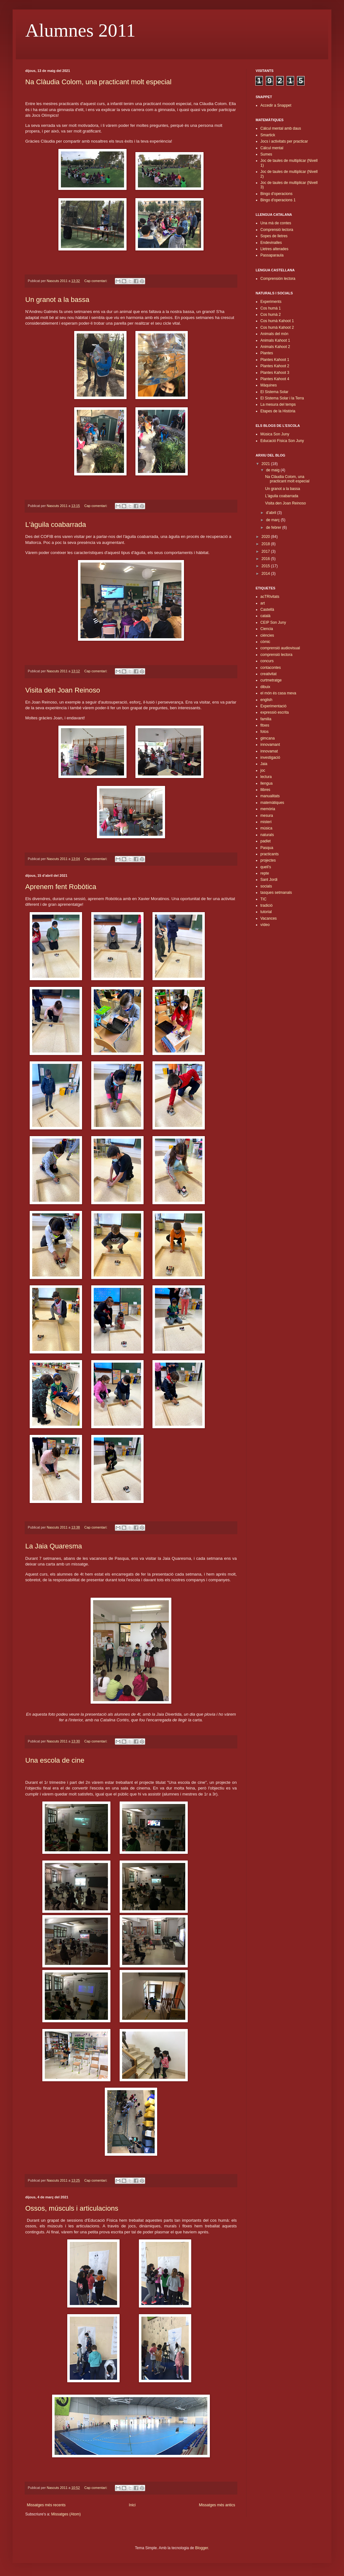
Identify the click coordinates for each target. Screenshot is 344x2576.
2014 (266, 573)
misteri (265, 822)
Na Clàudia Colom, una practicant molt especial (98, 82)
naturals (267, 835)
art (262, 603)
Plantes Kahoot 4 (274, 379)
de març (273, 520)
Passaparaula (271, 255)
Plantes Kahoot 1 (274, 359)
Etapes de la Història (277, 411)
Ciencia (266, 629)
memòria (267, 809)
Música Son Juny (274, 434)
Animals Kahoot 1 (275, 340)
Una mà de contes (275, 223)
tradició (266, 905)
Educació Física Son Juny (282, 441)
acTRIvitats (269, 596)
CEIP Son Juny (273, 622)
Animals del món (274, 334)
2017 (266, 551)
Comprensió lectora (276, 229)
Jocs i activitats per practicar (284, 141)
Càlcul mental (271, 148)
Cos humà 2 (270, 314)
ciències (267, 635)
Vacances (268, 918)
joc (262, 770)
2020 (266, 536)
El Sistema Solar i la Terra (282, 398)
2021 (266, 464)
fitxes (264, 725)
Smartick (267, 135)
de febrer (274, 527)
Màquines (268, 385)
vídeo (265, 925)
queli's (265, 867)
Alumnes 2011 (80, 30)
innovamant (270, 744)
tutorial (266, 912)
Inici (132, 2505)
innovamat (269, 751)
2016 (266, 559)
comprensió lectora (276, 654)
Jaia (263, 764)
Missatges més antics (217, 2505)
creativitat (268, 674)
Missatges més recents (46, 2505)
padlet (265, 841)
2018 (266, 544)
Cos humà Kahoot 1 (277, 321)
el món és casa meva (278, 693)
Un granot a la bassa (57, 300)
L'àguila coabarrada (55, 524)
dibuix (265, 687)
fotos (264, 731)
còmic (265, 642)
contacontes (270, 667)
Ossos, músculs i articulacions (71, 2208)
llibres (265, 789)
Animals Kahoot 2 (275, 347)
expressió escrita (274, 712)
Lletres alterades (274, 249)
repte (264, 873)
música (266, 828)
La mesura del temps (278, 404)
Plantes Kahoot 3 (274, 372)
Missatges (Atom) (65, 2514)
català (265, 616)
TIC (263, 899)
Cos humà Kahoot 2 (277, 327)
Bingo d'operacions (276, 194)
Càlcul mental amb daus (280, 128)
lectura (266, 777)
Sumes (266, 154)
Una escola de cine (54, 1760)
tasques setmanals (276, 892)
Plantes (266, 353)
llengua (266, 783)
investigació (270, 757)
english (266, 700)
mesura (266, 815)
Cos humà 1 (270, 308)
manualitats (270, 796)
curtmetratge (271, 680)
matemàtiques (272, 802)
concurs (267, 661)
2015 (266, 566)
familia (265, 719)
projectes (268, 860)
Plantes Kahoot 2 (274, 366)
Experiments (271, 301)
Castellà (267, 609)
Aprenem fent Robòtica (60, 887)
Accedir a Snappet (275, 105)
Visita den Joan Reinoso (62, 690)
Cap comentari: (96, 281)
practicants (269, 854)
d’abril (271, 512)
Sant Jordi (268, 879)
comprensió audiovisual (280, 648)
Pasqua (266, 848)
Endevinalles (271, 242)
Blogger (201, 2548)
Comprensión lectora (277, 278)
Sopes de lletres (274, 236)
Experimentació (273, 706)
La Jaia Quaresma (53, 1546)
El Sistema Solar (274, 392)
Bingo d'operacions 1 (278, 200)
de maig (273, 470)
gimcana (267, 738)
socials (266, 886)
